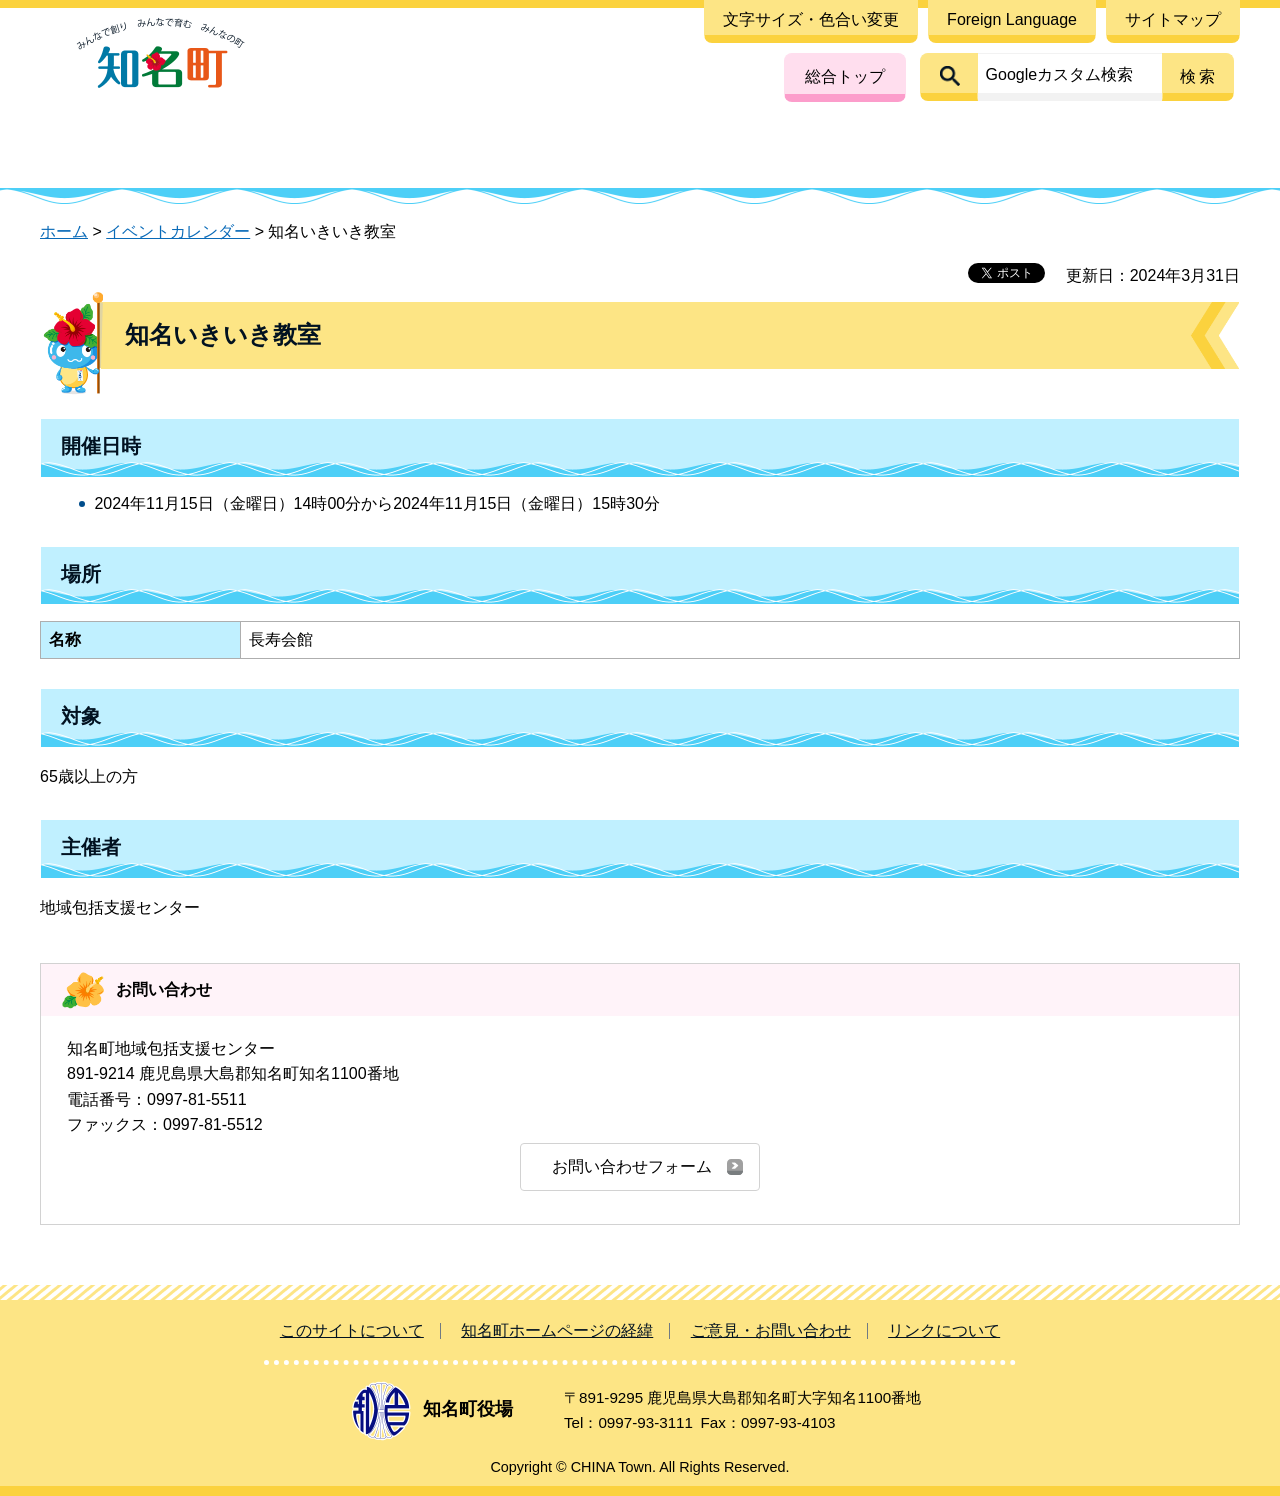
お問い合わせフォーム (632, 1166)
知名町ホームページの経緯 (557, 1330)
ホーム (64, 231)
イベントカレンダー (178, 231)
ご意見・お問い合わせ (771, 1330)
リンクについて (944, 1330)
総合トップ (845, 76)
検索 (1199, 76)
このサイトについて (352, 1330)
